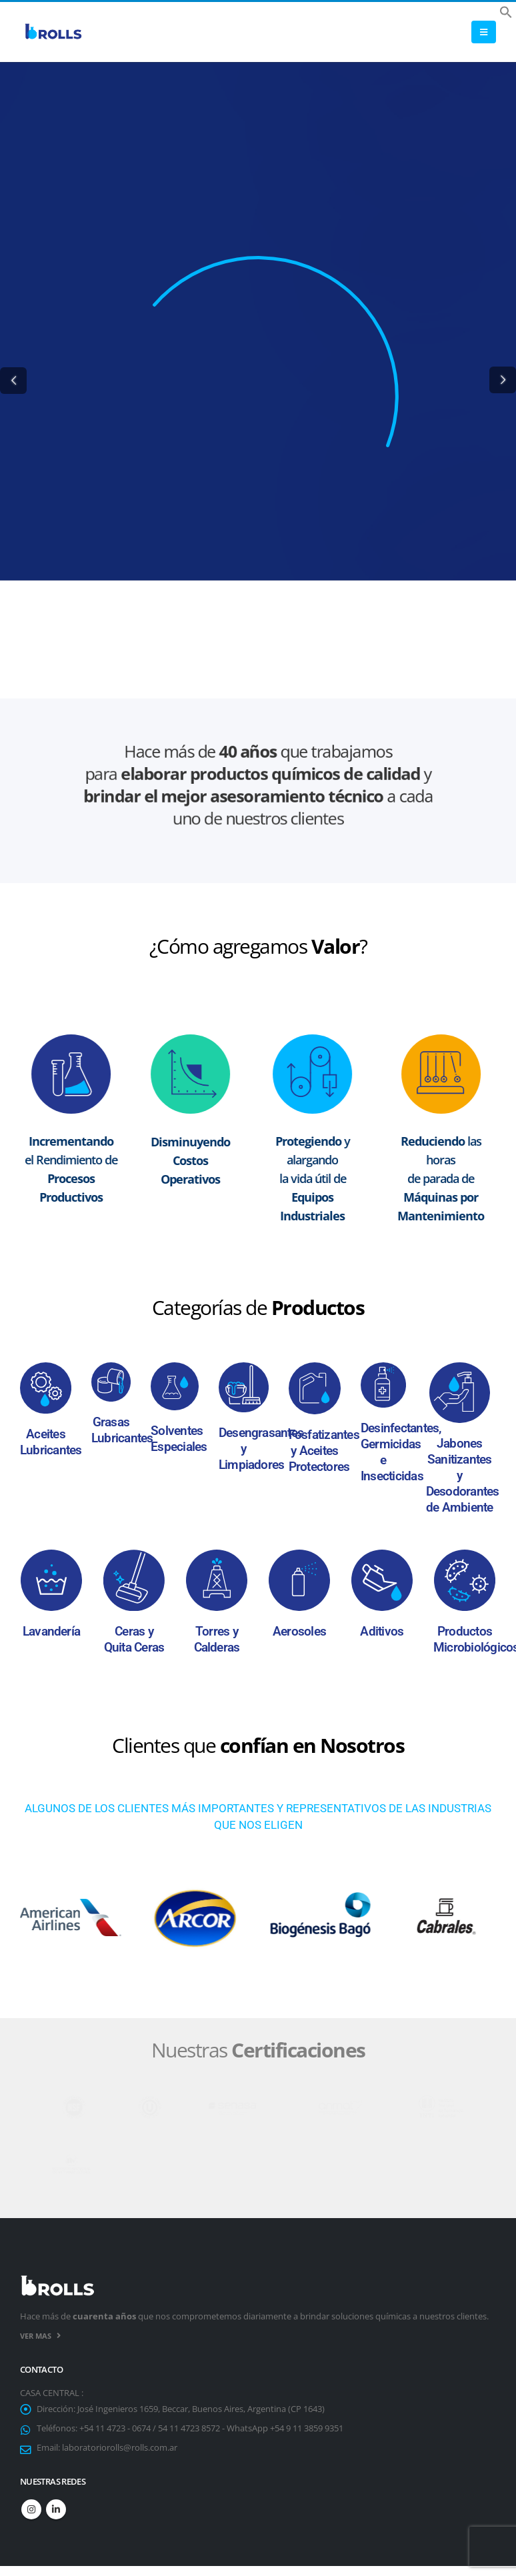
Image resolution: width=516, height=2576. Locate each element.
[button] (506, 11)
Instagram (31, 2510)
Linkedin (56, 2510)
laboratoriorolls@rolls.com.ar (119, 2448)
